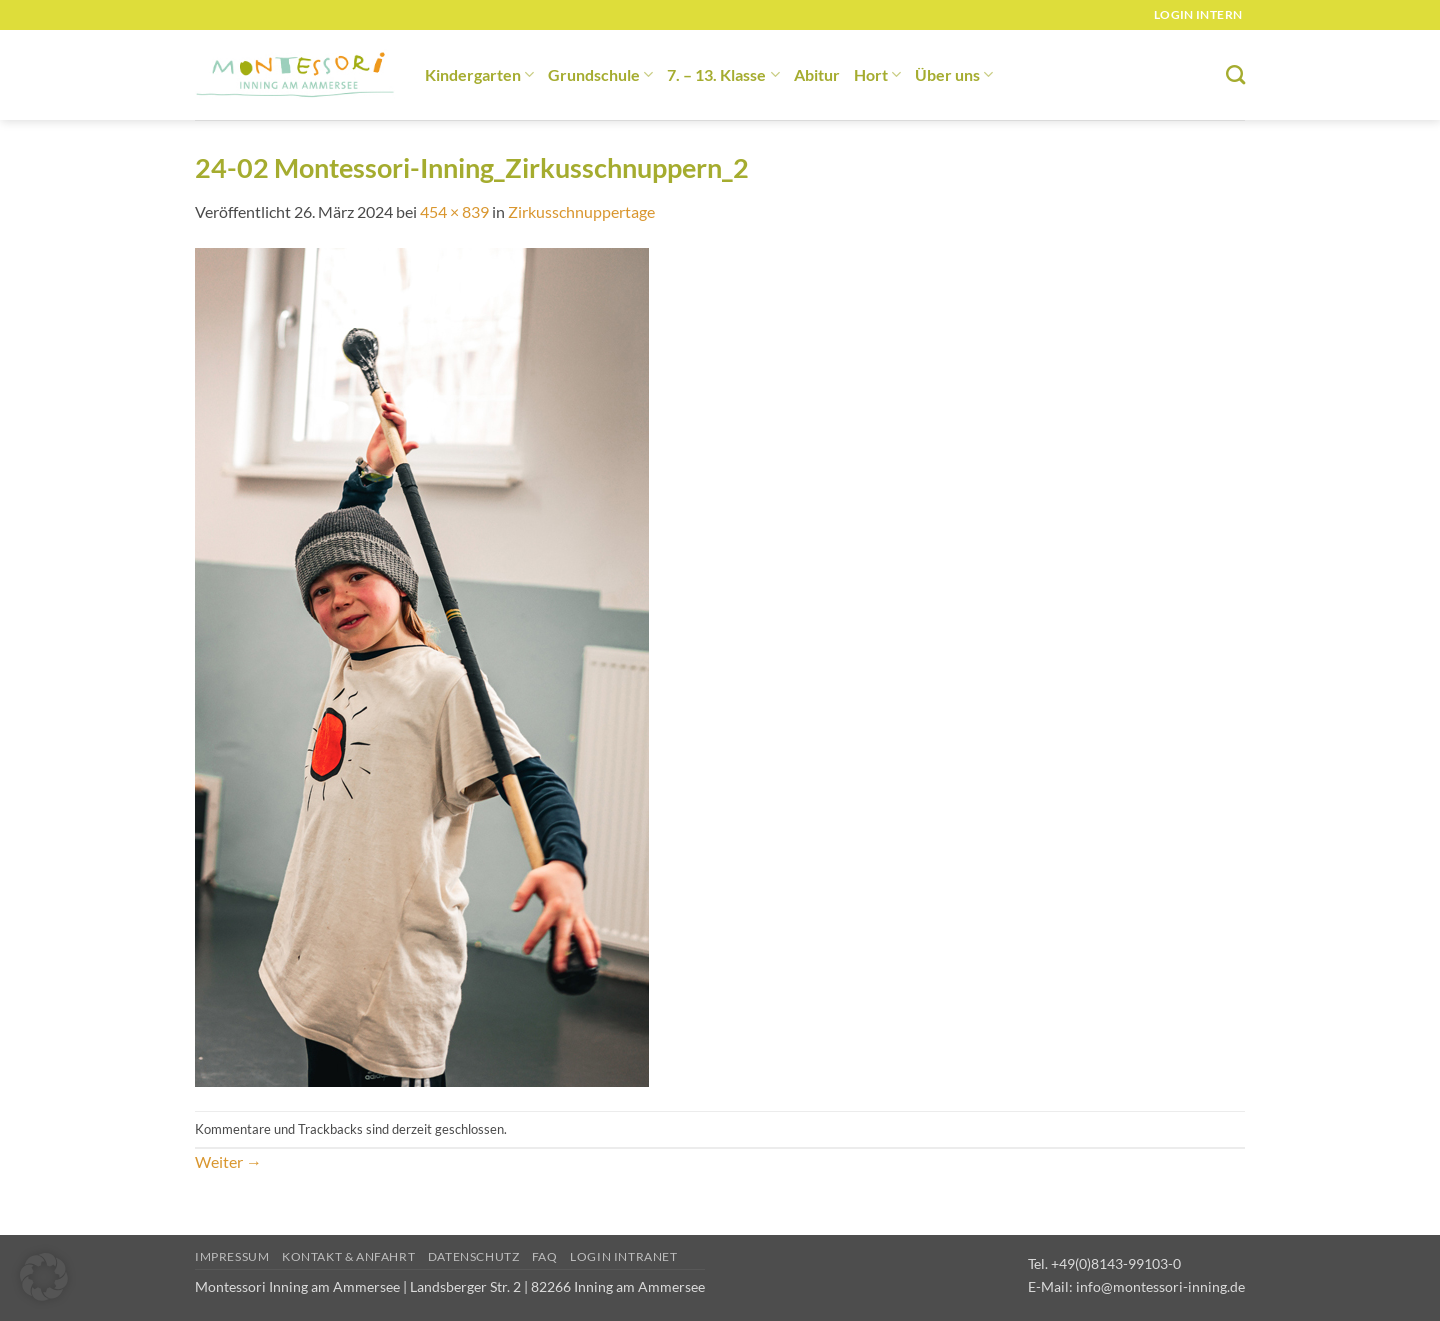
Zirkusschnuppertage (581, 211)
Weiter (228, 1161)
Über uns (954, 74)
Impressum (232, 1256)
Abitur (817, 74)
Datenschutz (474, 1256)
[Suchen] (1235, 74)
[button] (44, 1277)
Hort (877, 74)
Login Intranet (624, 1256)
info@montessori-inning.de (1160, 1286)
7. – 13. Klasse (723, 74)
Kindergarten (479, 74)
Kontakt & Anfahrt (348, 1256)
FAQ (545, 1256)
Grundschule (600, 74)
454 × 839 (454, 211)
